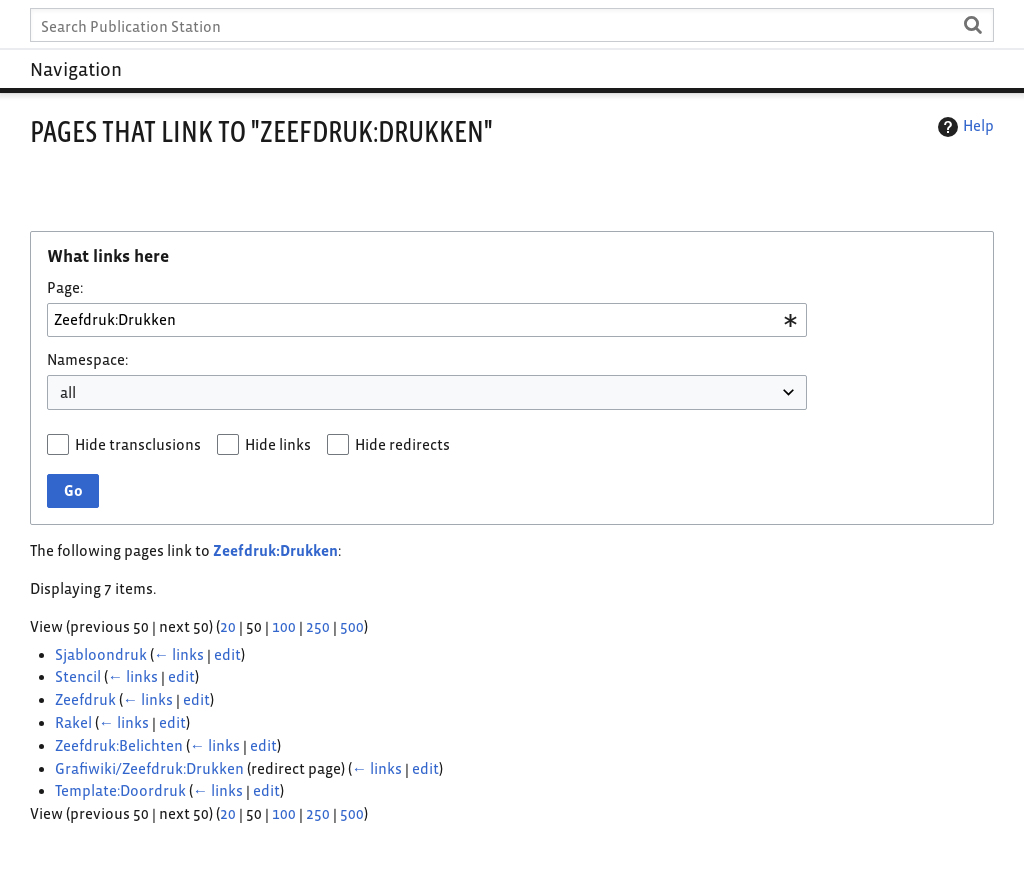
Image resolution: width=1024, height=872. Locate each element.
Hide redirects (402, 444)
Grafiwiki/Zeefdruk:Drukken (149, 768)
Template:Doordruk (120, 790)
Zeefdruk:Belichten (119, 745)
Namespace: (87, 359)
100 (284, 626)
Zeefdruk (85, 699)
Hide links (278, 444)
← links (179, 654)
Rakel (73, 722)
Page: (65, 287)
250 (318, 626)
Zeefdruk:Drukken (275, 550)
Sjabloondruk (101, 654)
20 (228, 626)
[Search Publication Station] (511, 25)
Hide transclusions (138, 444)
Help (963, 127)
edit (227, 654)
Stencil (78, 676)
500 (352, 626)
